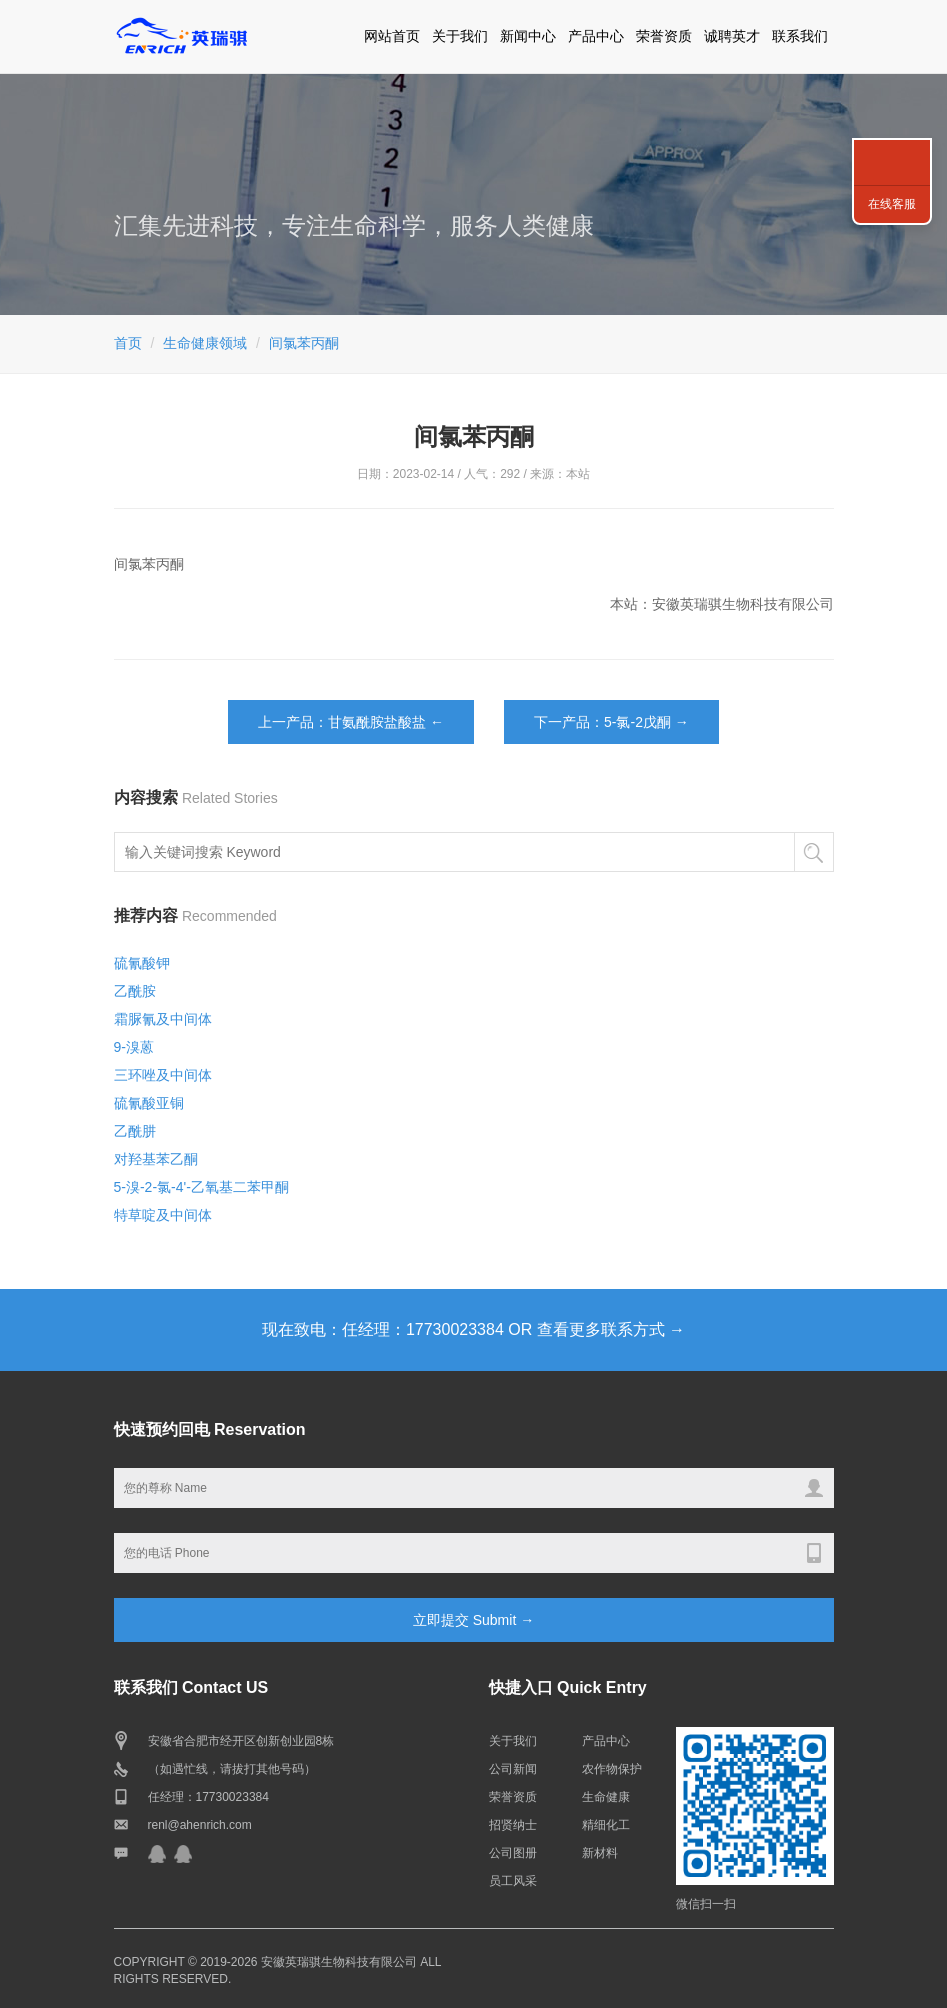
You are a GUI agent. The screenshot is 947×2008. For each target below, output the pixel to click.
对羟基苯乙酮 (156, 1159)
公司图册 (513, 1853)
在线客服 (892, 204)
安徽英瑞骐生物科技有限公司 (339, 1962)
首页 (128, 343)
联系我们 (800, 36)
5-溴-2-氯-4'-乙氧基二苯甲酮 (201, 1187)
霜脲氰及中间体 (163, 1019)
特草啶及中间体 (163, 1215)
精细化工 (606, 1825)
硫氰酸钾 (142, 963)
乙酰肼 (135, 1131)
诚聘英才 (732, 36)
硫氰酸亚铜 (149, 1103)
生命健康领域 (205, 343)
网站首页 (392, 36)
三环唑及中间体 (163, 1075)
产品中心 (596, 36)
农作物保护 (612, 1769)
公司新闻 (513, 1769)
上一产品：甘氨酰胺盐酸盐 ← (351, 722)
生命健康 (606, 1797)
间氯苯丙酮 (304, 343)
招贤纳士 (513, 1825)
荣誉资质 (664, 36)
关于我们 (460, 36)
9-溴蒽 (134, 1047)
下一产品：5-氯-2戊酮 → (611, 722)
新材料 (600, 1853)
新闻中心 (528, 36)
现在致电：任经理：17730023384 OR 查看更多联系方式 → (473, 1329)
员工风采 (513, 1881)
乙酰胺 (135, 991)
